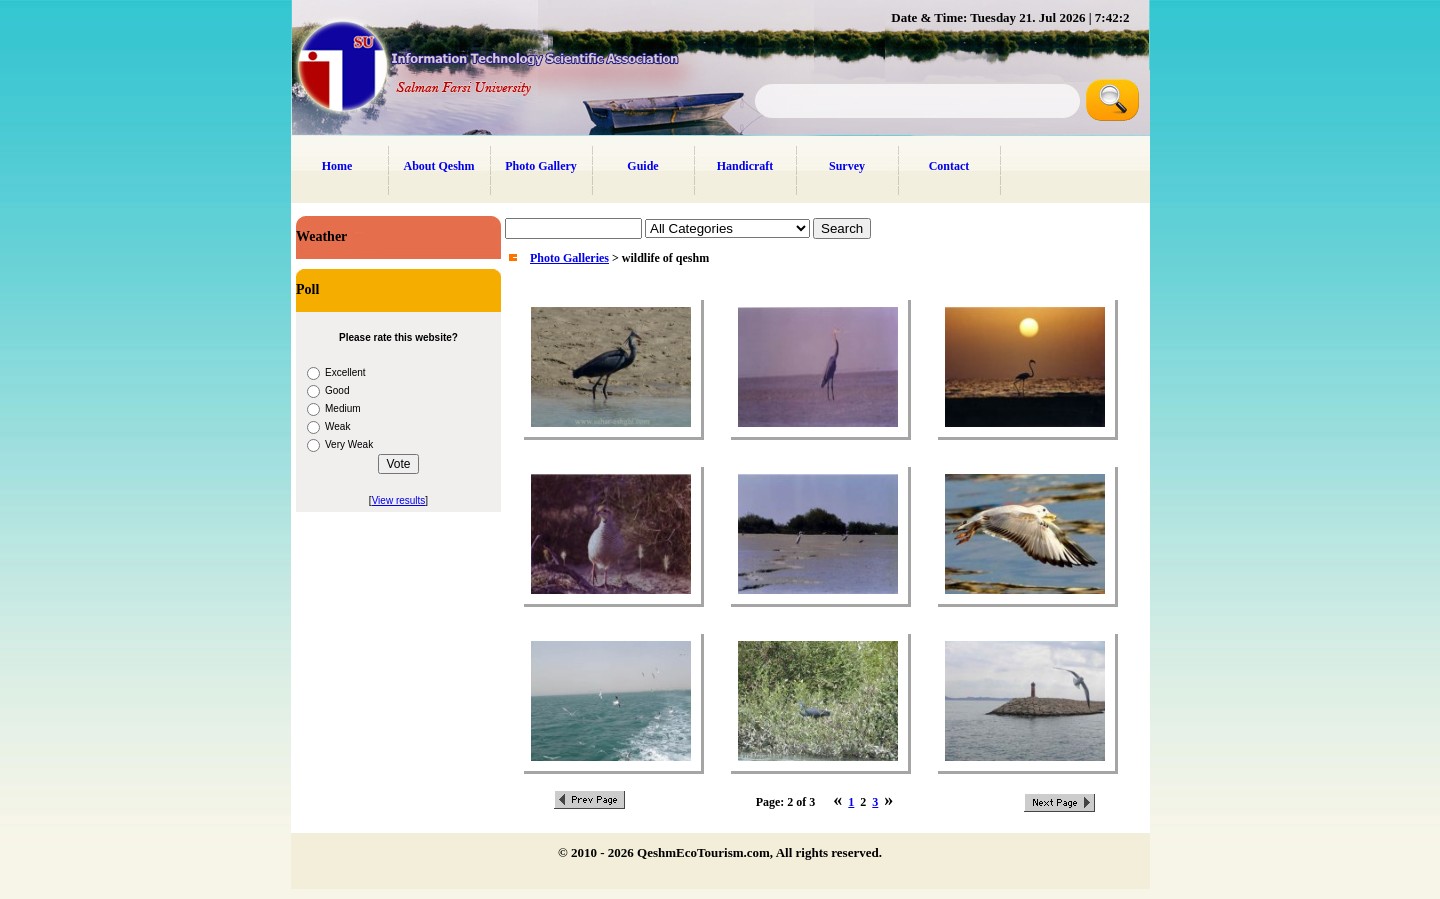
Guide (642, 166)
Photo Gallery (541, 166)
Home (337, 166)
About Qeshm (438, 166)
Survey (847, 166)
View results (399, 500)
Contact (949, 166)
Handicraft (745, 166)
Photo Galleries (569, 258)
